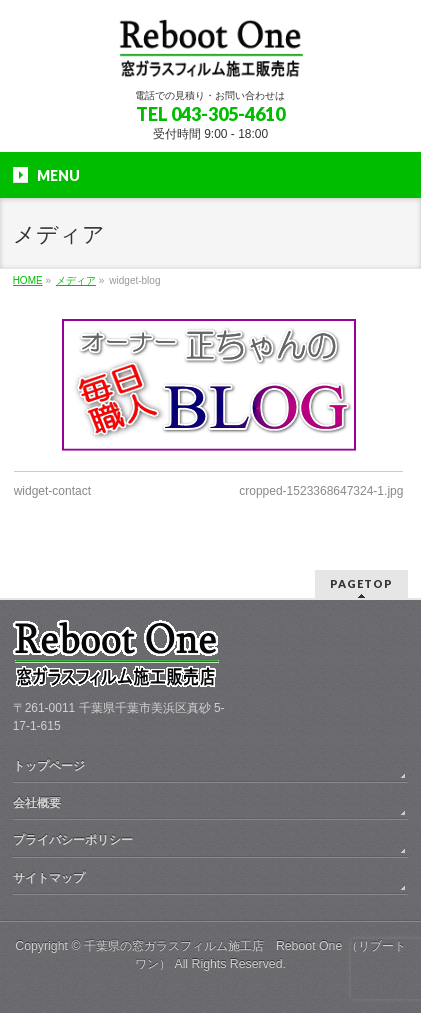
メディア (76, 280)
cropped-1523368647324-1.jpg (321, 491)
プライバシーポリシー (73, 840)
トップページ (49, 766)
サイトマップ (49, 878)
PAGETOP (361, 583)
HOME (28, 280)
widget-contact (52, 491)
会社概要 (37, 803)
